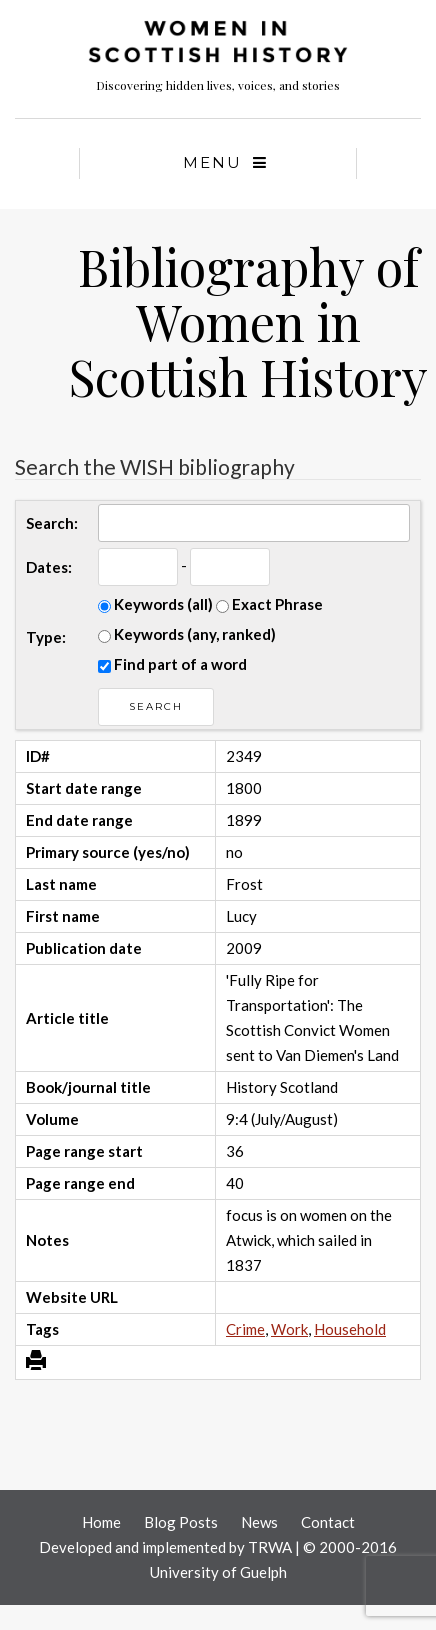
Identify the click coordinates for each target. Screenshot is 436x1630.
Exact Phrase (269, 604)
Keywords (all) (155, 604)
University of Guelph (218, 1572)
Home (101, 1522)
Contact (328, 1522)
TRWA (270, 1547)
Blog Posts (181, 1522)
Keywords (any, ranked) (187, 634)
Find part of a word (172, 664)
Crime (245, 1329)
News (259, 1522)
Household (350, 1329)
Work (289, 1329)
